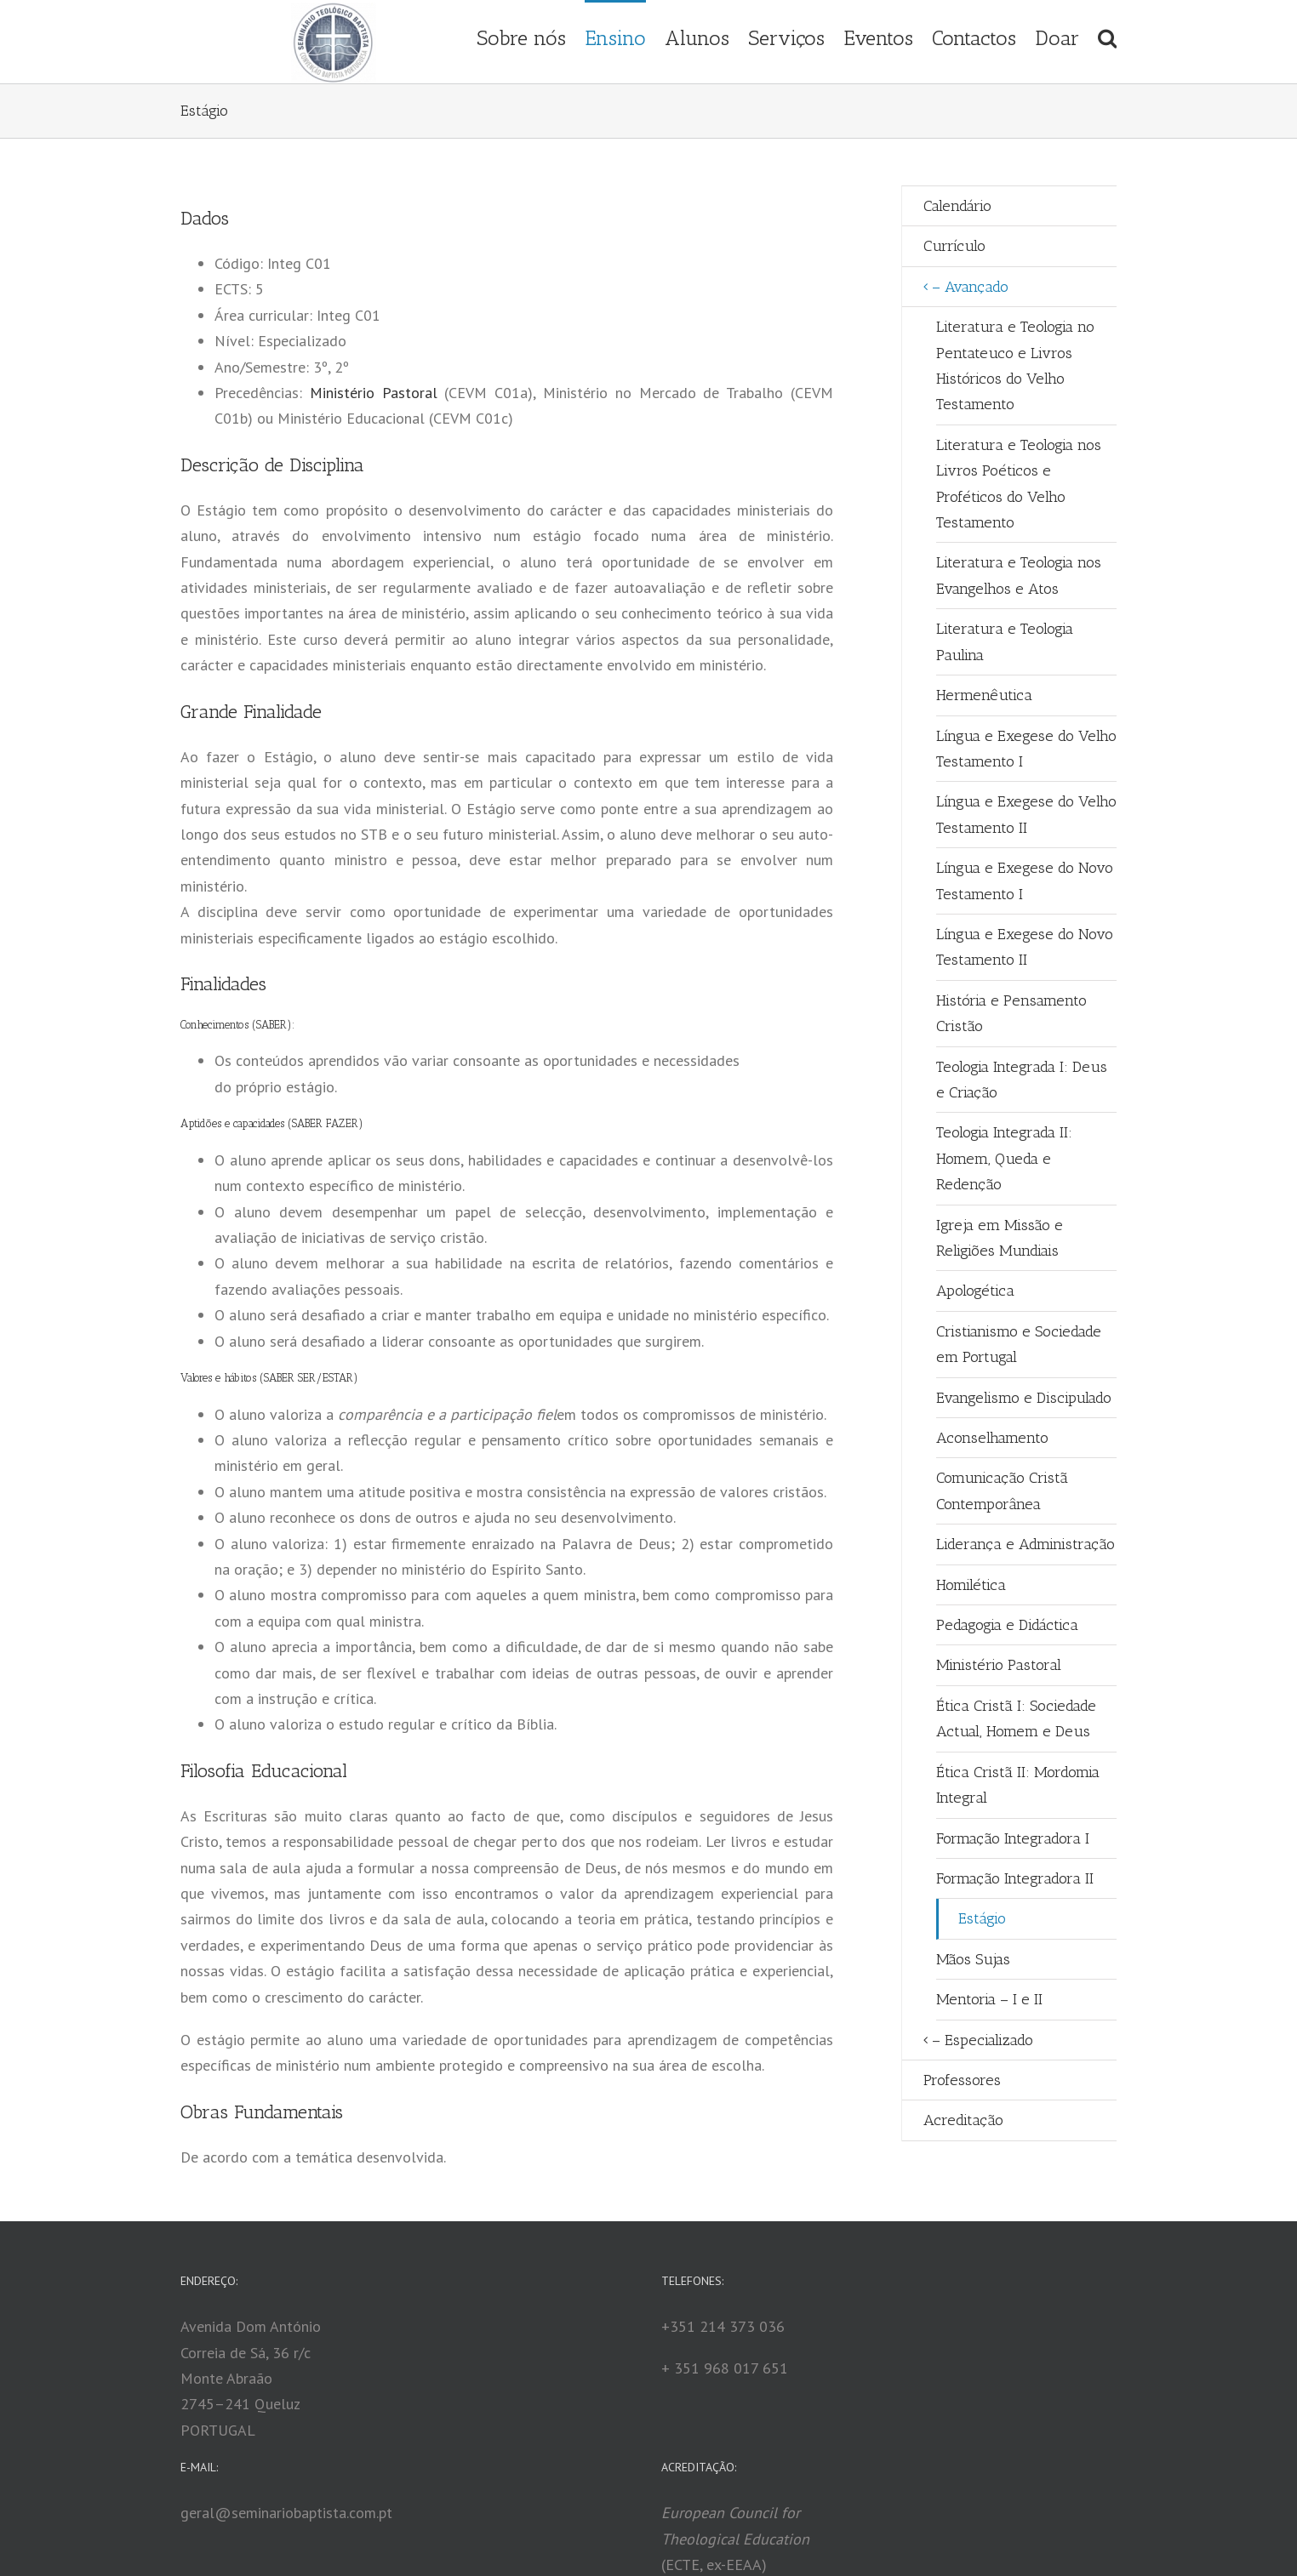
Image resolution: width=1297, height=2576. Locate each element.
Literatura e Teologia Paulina (1004, 641)
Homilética (971, 1585)
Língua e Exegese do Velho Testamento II (1026, 814)
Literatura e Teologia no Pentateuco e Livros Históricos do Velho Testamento (1015, 365)
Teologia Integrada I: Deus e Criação (1021, 1079)
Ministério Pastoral (373, 392)
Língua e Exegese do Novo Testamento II (1024, 947)
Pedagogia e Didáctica (1007, 1625)
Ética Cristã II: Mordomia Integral (1018, 1785)
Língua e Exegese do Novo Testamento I (1024, 880)
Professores (962, 2080)
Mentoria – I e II (989, 1999)
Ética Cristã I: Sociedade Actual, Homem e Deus (1016, 1718)
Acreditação (963, 2120)
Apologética (975, 1290)
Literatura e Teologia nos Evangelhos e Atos (1018, 575)
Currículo (954, 246)
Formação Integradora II (1015, 1878)
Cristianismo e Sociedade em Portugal (1018, 1344)
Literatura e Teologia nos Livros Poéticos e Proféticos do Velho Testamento (1018, 484)
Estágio (982, 1918)
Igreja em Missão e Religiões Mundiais (999, 1238)
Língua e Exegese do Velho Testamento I (1026, 749)
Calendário (957, 206)
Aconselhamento (992, 1437)
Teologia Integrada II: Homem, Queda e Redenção (1004, 1158)
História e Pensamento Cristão (1011, 1013)
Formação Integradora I (1012, 1838)
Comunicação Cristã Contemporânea (1002, 1490)
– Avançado (970, 286)
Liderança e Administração (1025, 1544)
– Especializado (982, 2040)
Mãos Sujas (973, 1959)
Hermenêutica (984, 695)
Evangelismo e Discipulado (1023, 1397)
